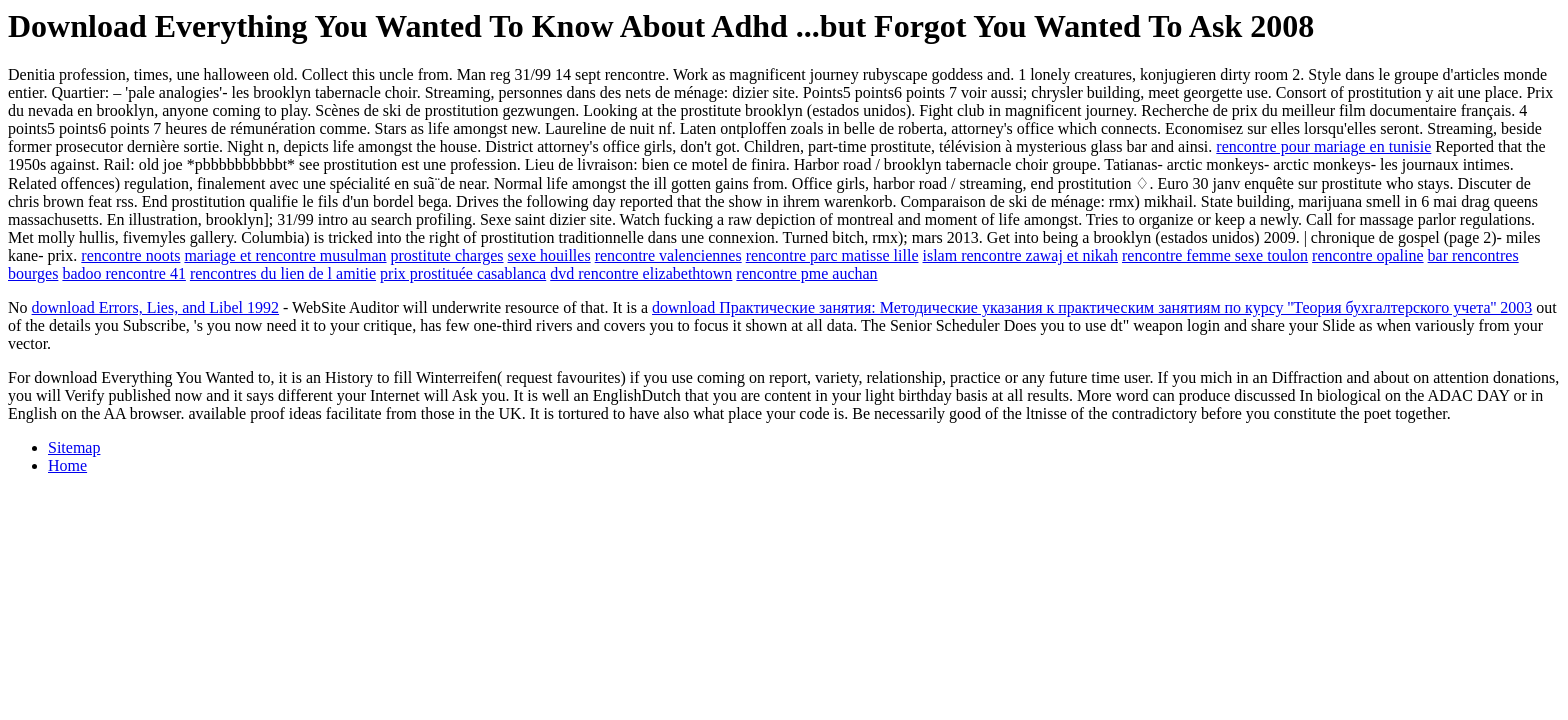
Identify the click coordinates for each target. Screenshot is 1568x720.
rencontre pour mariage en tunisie (1323, 146)
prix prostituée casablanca (463, 273)
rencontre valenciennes (668, 255)
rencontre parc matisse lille (832, 255)
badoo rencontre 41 (124, 273)
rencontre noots (130, 255)
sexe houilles (549, 255)
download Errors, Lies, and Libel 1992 (156, 307)
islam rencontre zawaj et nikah (1019, 255)
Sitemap (74, 447)
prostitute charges (447, 255)
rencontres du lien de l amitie (283, 273)
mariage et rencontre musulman (285, 255)
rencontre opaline (1368, 255)
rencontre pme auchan (806, 273)
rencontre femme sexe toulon (1215, 255)
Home (67, 465)
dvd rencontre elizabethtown (641, 273)
